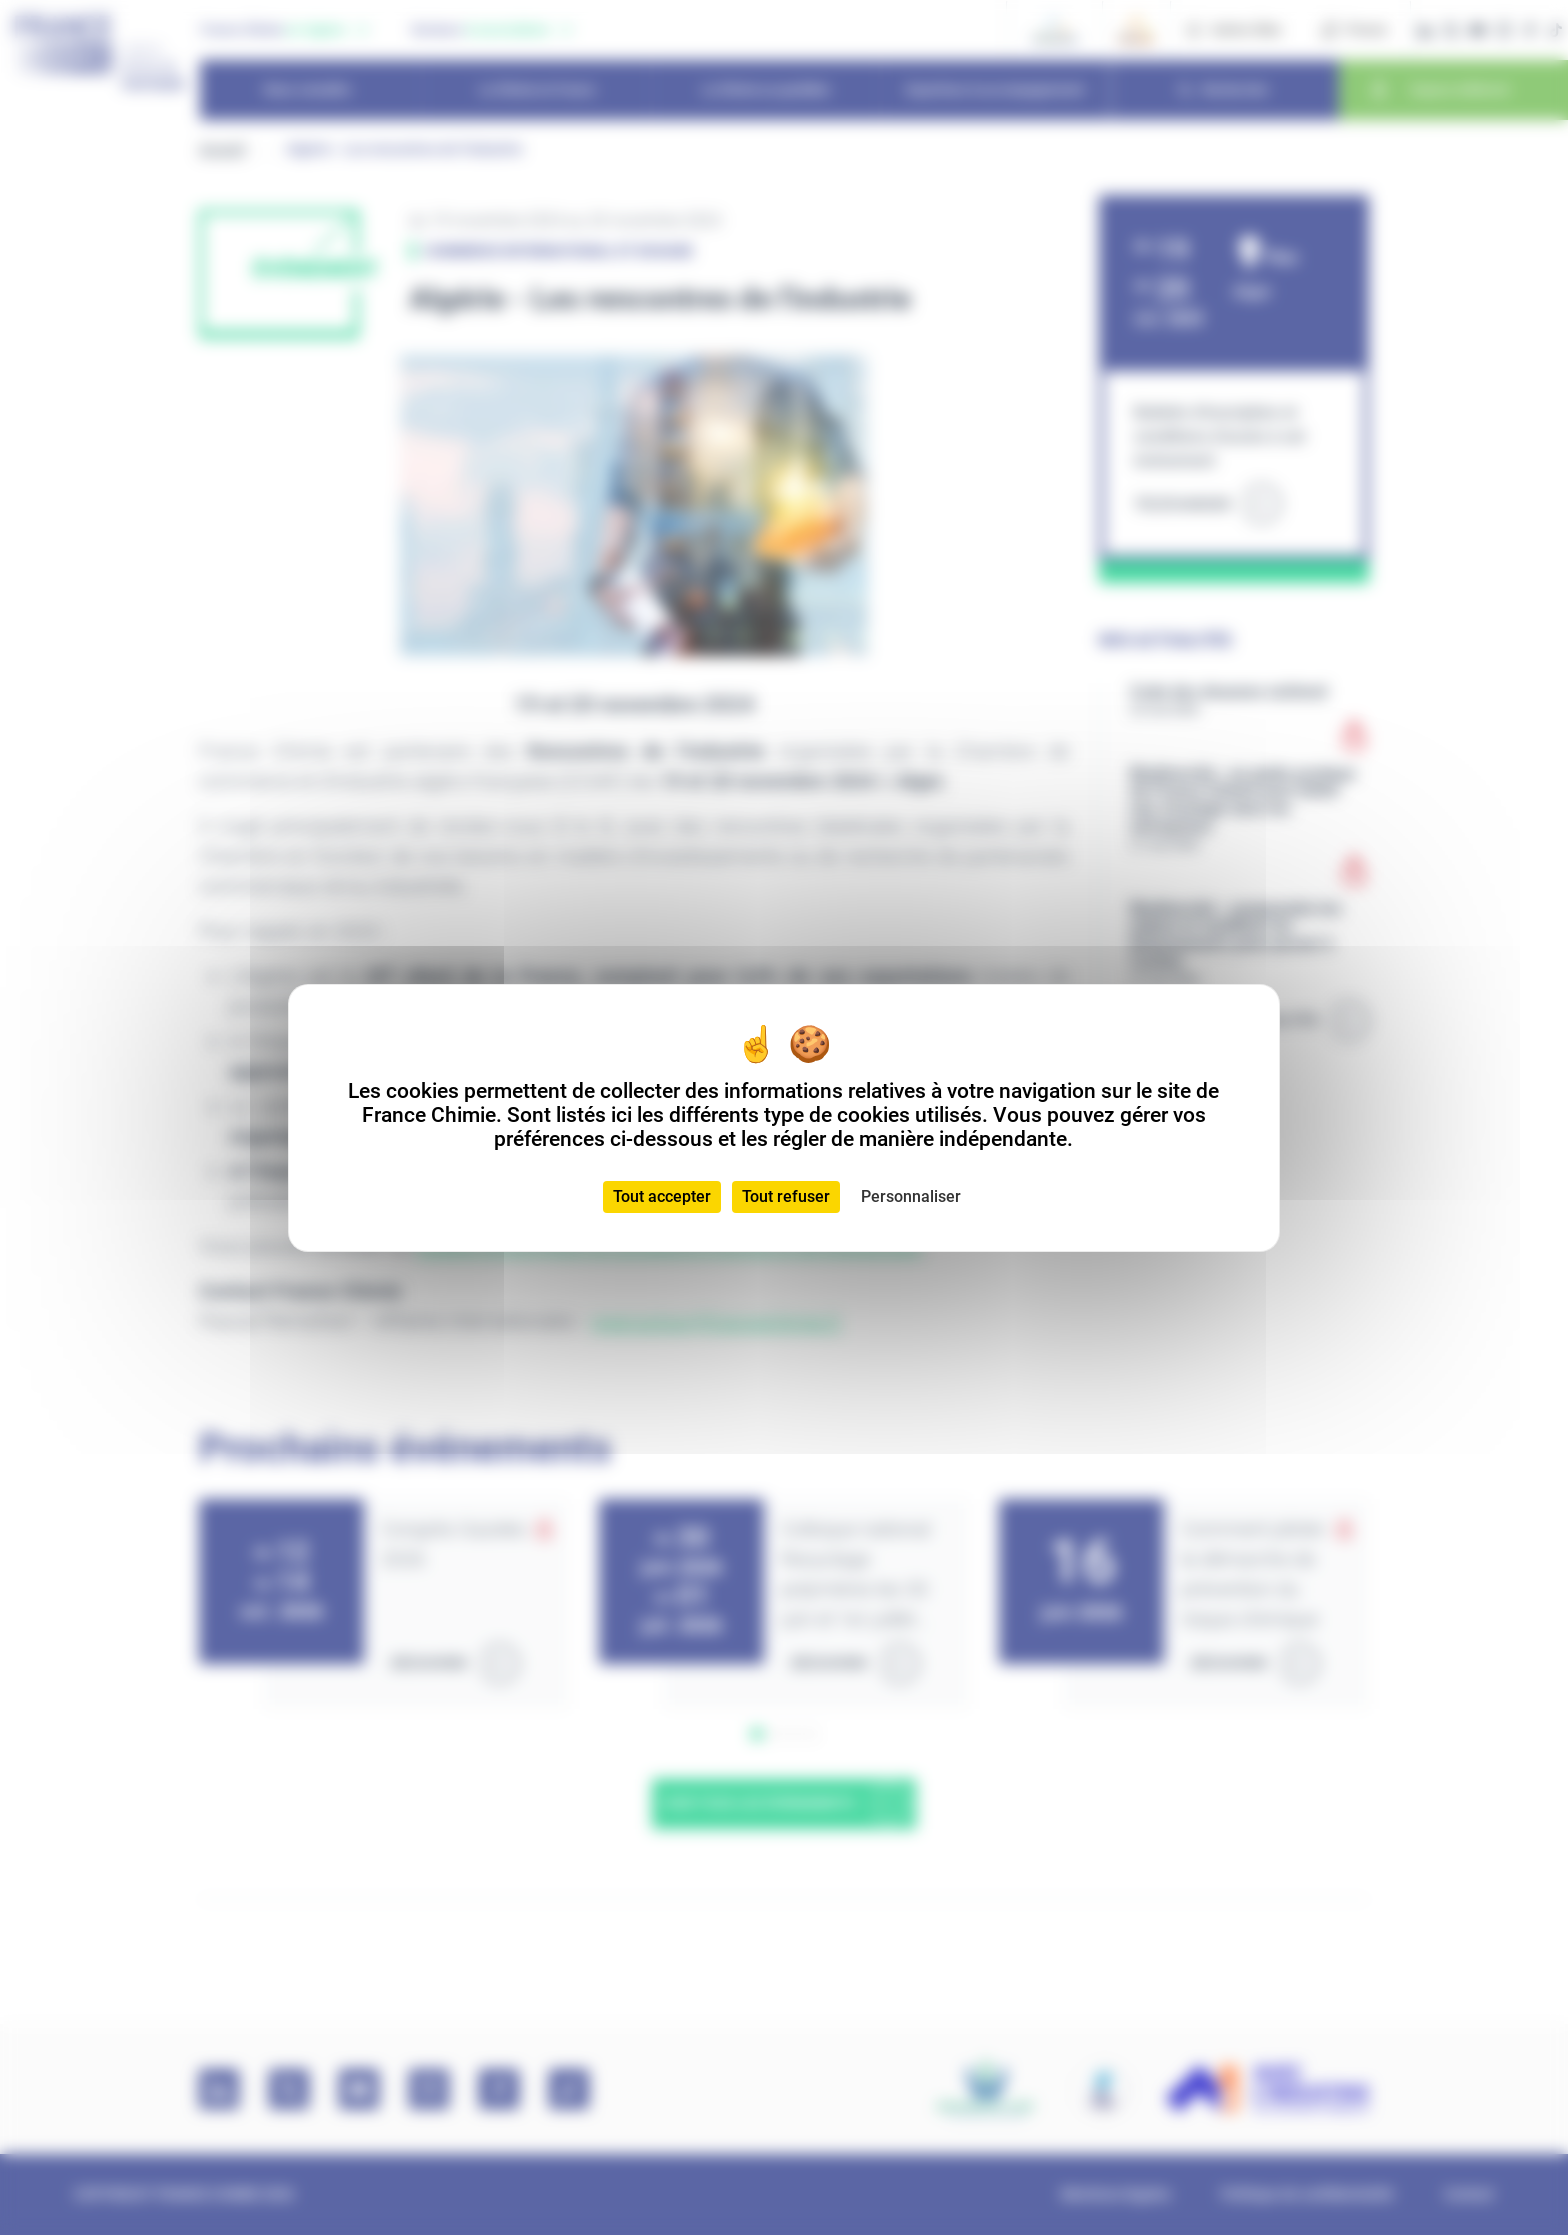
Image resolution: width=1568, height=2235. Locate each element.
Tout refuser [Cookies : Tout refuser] (786, 1196)
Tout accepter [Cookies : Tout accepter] (662, 1196)
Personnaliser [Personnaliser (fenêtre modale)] (911, 1196)
